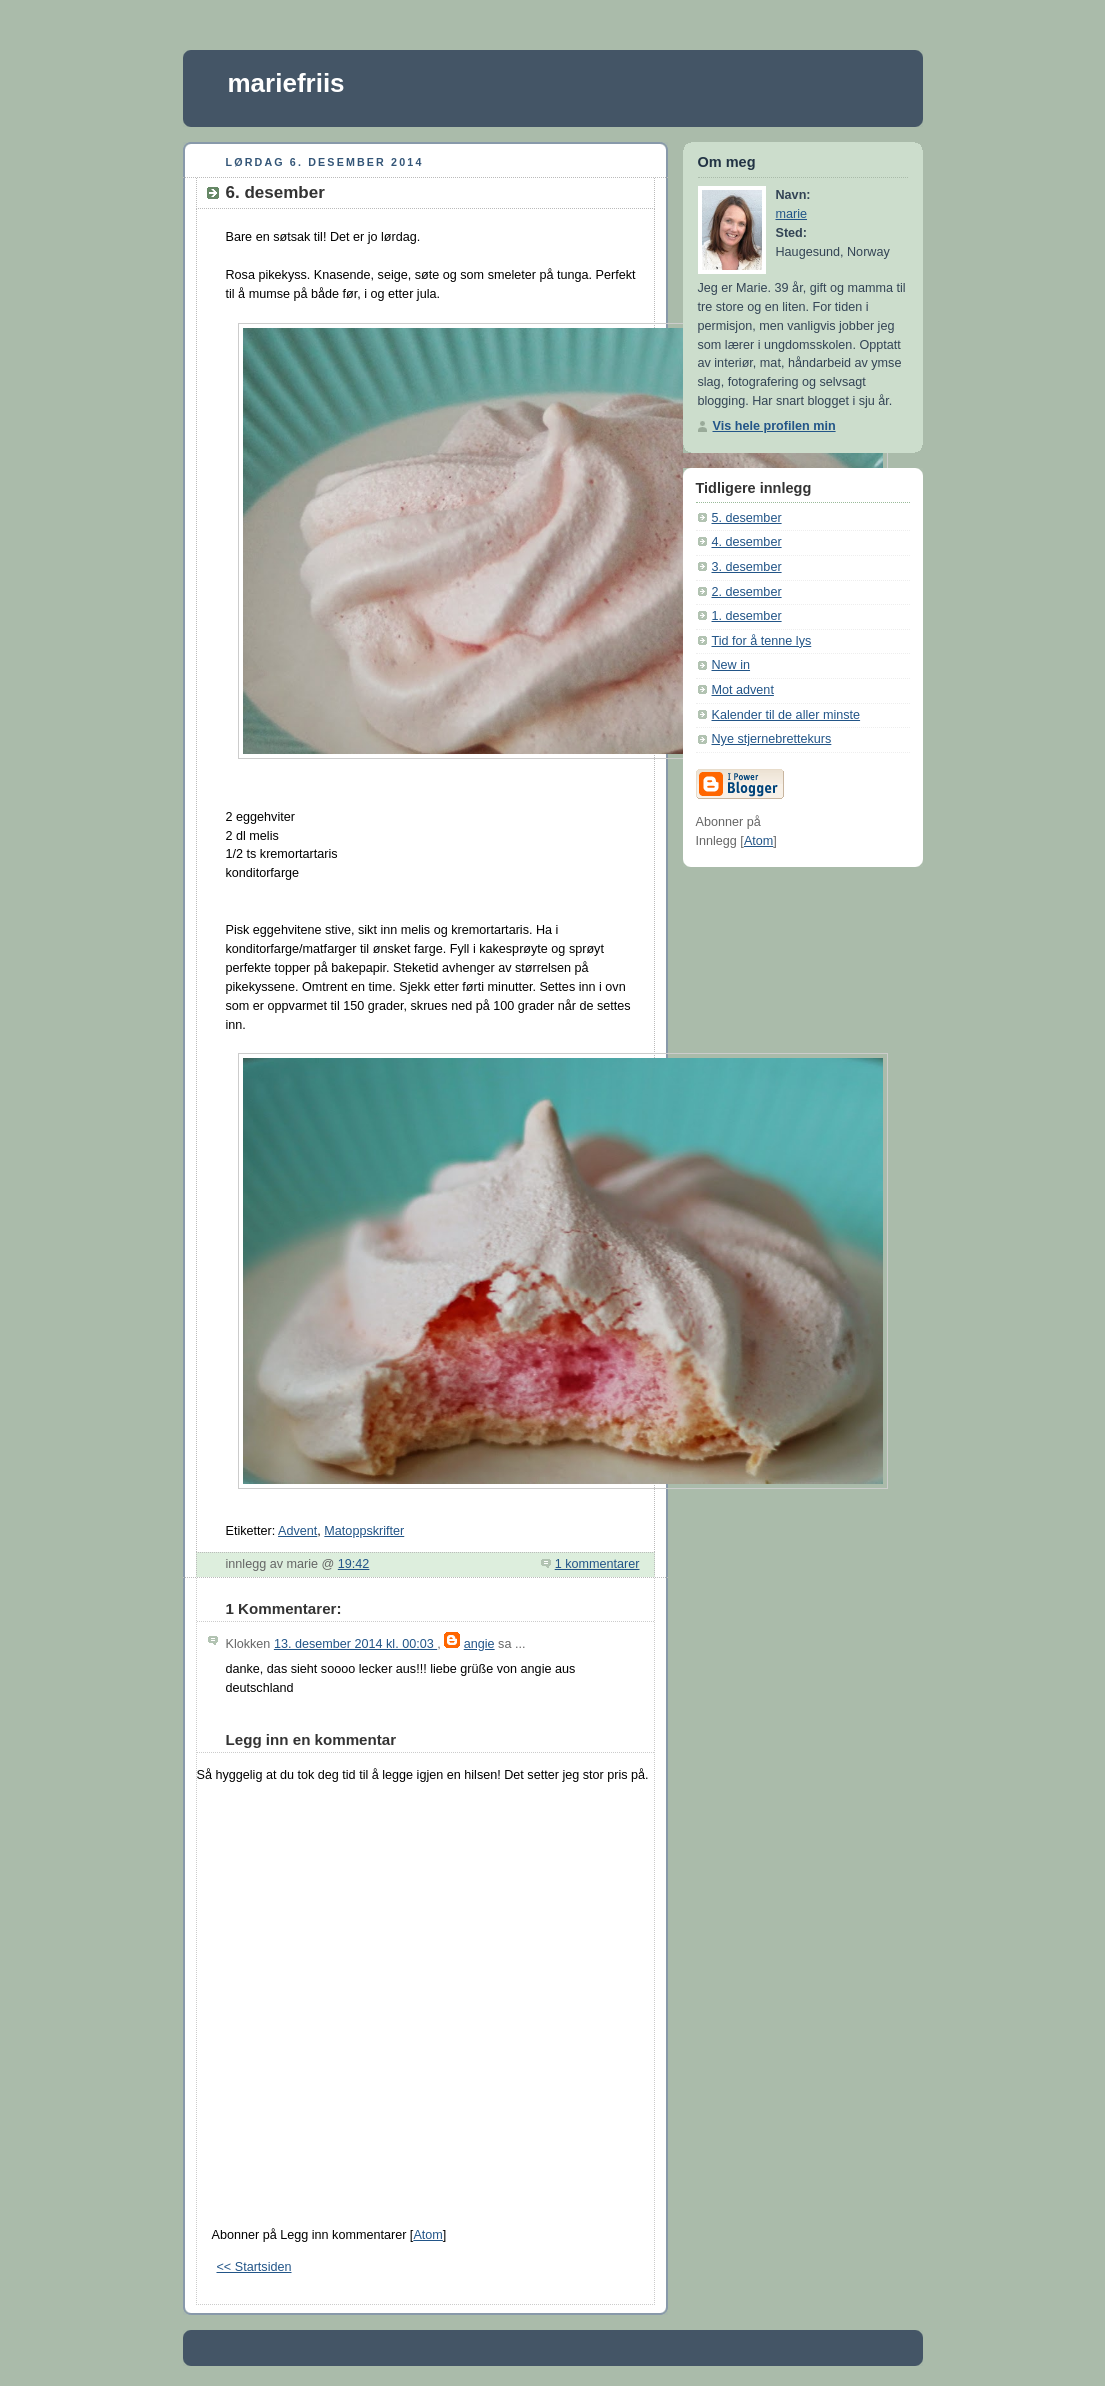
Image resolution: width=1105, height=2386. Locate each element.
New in (731, 665)
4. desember (747, 542)
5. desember (747, 518)
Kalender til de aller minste (786, 715)
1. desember (747, 616)
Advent (297, 1531)
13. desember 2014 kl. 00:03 (355, 1644)
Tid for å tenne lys (762, 641)
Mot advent (743, 690)
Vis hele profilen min (774, 426)
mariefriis (286, 83)
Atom (427, 2235)
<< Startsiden (254, 2267)
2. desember (747, 592)
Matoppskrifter (364, 1531)
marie (792, 214)
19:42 (354, 1564)
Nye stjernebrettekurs (772, 739)
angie (479, 1644)
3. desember (747, 567)
